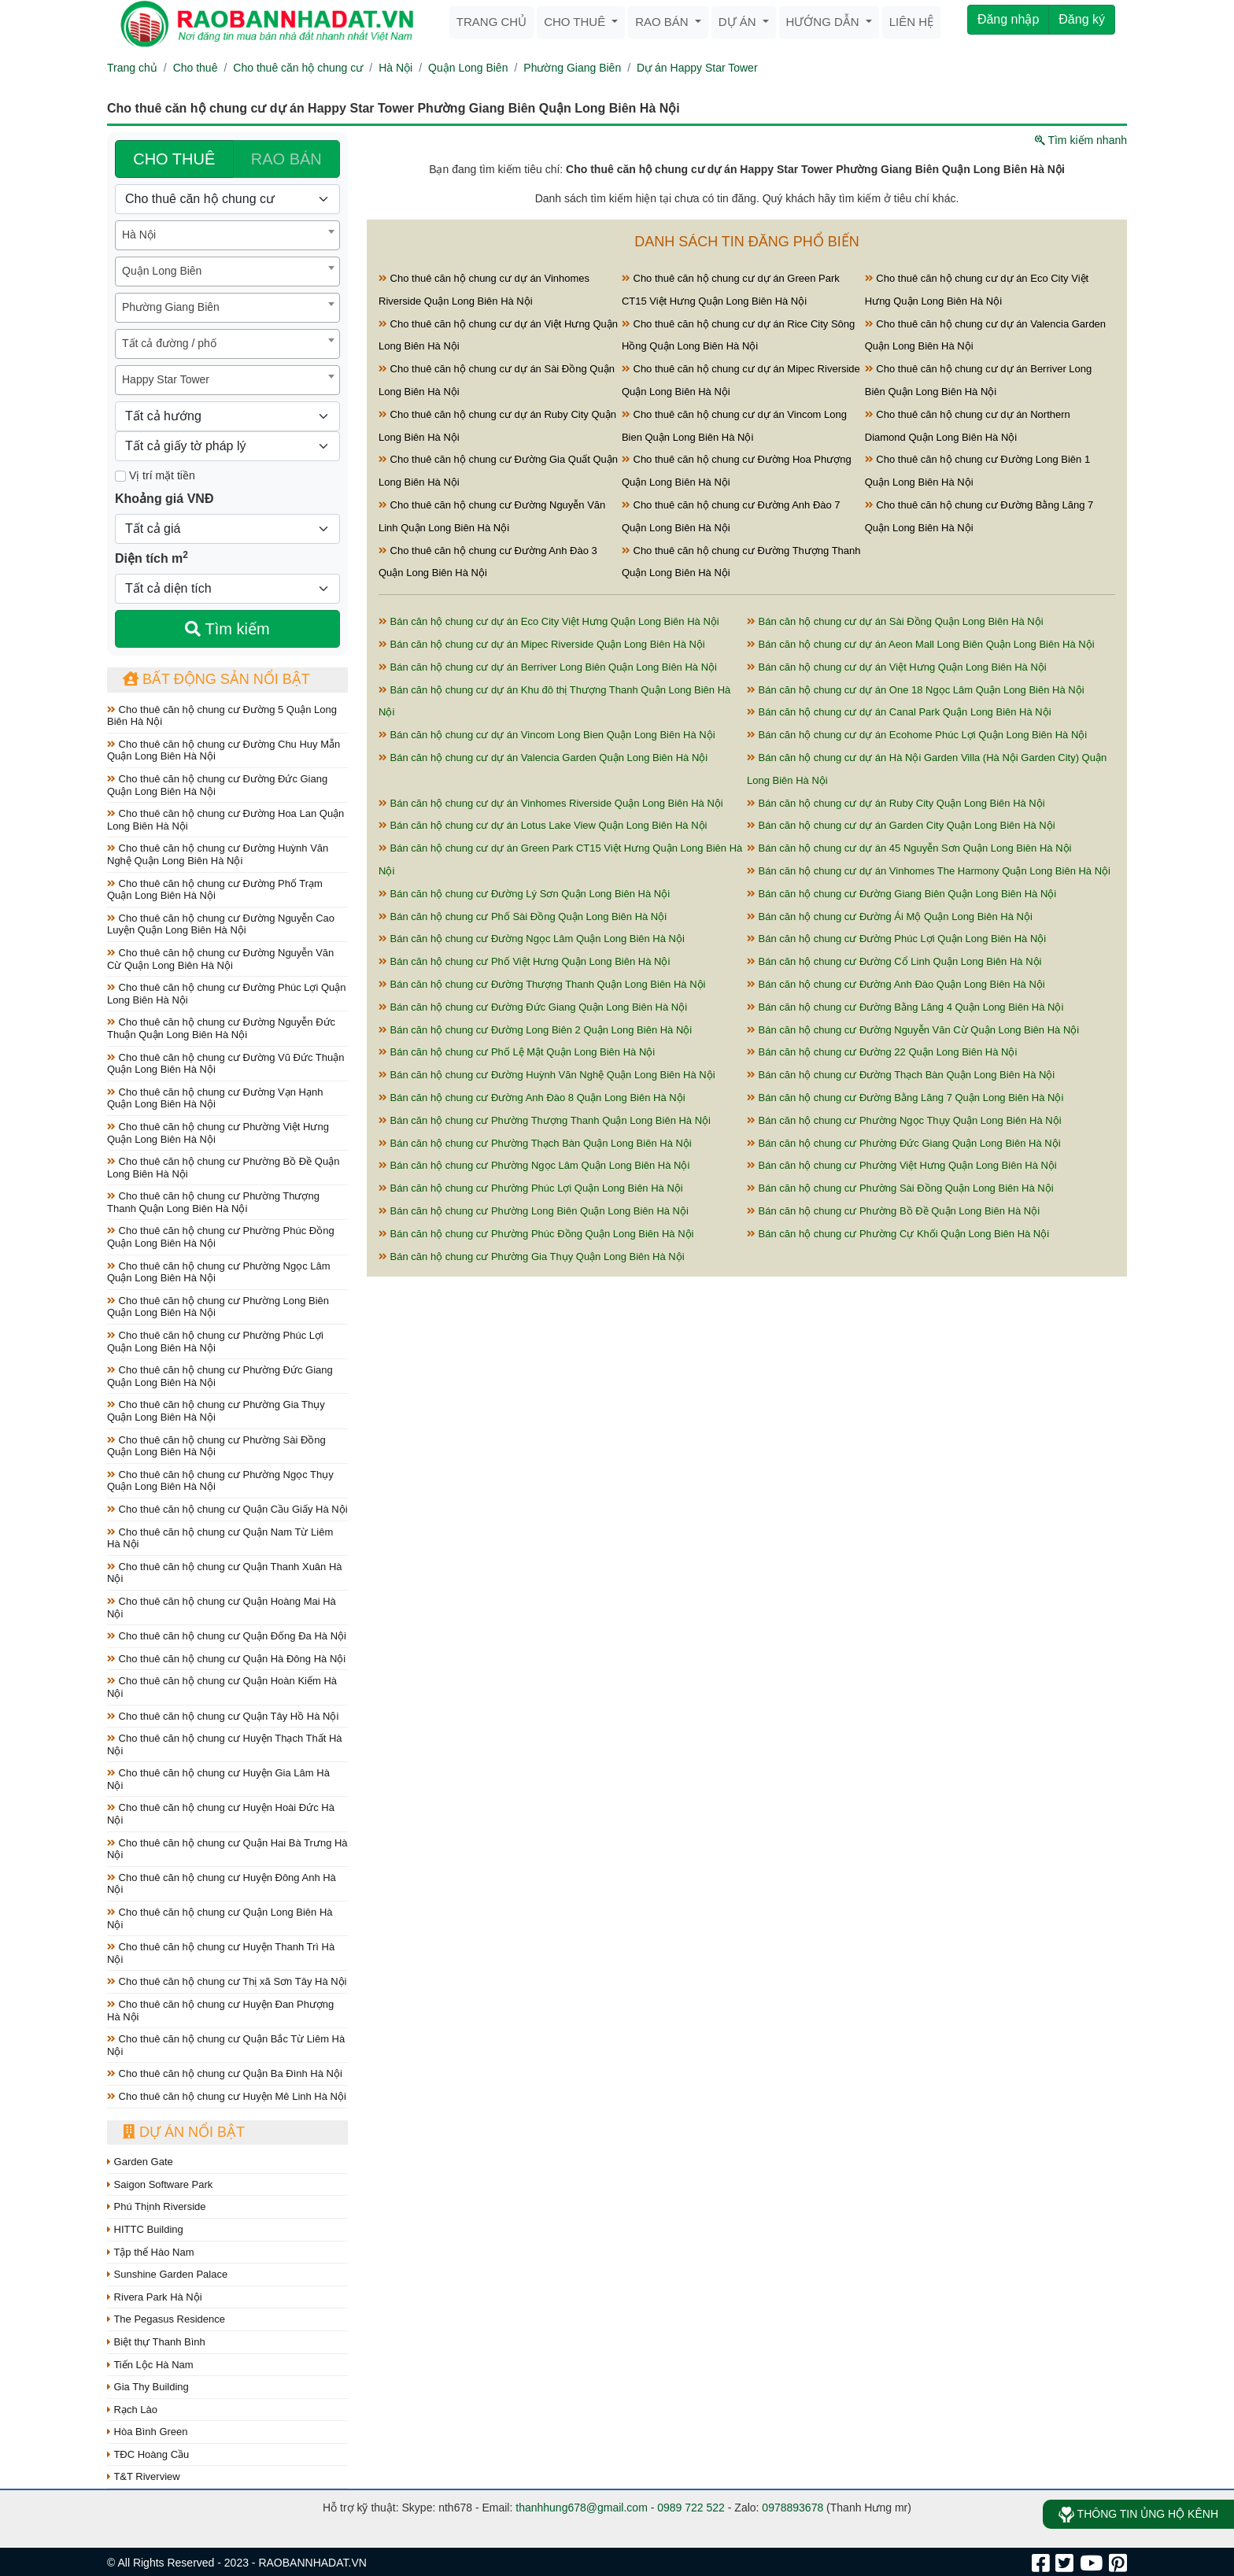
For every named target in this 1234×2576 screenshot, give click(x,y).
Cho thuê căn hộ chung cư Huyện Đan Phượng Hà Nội (220, 2010)
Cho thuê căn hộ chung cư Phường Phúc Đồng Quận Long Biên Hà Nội (220, 1237)
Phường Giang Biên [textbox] (171, 307)
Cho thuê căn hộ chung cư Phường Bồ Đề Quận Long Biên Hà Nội (223, 1167)
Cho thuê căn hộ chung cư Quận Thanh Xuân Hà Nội (224, 1573)
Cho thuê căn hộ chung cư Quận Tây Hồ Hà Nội (222, 1716)
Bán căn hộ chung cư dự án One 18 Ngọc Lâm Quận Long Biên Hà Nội (915, 690)
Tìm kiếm (227, 629)
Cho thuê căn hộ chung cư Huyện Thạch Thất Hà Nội (224, 1744)
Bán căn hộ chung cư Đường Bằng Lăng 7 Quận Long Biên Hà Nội (905, 1097)
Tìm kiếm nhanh (1081, 140)
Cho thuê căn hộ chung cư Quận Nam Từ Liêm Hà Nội (220, 1538)
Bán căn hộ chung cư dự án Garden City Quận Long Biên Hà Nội (901, 825)
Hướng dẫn (824, 21)
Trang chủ (491, 21)
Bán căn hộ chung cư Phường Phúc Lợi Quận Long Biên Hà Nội (531, 1188)
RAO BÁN (286, 159)
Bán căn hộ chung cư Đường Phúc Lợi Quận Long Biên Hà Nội (896, 938)
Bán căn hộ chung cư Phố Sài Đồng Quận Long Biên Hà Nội (523, 916)
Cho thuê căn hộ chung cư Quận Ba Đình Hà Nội (224, 2073)
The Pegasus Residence (166, 2319)
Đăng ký (1082, 19)
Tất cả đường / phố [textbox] (169, 343)
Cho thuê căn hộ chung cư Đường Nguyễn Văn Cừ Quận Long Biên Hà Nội (220, 959)
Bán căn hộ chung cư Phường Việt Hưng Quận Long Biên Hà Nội (902, 1165)
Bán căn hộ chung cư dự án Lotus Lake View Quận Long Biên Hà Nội (543, 825)
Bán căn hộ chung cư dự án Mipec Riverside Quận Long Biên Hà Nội (542, 644)
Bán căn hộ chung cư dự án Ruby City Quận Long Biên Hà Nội (896, 803)
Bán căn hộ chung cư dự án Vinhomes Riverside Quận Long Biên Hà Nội (551, 803)
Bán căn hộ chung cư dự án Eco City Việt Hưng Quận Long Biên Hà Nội (549, 621)
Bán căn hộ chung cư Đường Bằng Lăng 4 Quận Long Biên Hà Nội (905, 1007)
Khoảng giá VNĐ (164, 498)
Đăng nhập (1008, 19)
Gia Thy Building (148, 2387)
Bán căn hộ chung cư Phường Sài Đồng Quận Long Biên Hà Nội (900, 1188)
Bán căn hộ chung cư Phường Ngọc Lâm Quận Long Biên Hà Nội (534, 1165)
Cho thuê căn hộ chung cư (298, 67)
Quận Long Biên (468, 67)
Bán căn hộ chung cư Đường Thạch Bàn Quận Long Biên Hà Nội (901, 1075)
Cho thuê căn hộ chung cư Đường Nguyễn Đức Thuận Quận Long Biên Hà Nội (221, 1028)
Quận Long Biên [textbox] (161, 270)
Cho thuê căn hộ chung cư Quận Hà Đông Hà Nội (226, 1659)
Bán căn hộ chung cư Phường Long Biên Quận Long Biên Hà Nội (534, 1211)
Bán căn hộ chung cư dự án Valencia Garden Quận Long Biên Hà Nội (543, 757)
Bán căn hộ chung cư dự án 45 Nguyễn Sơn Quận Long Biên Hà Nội (909, 848)
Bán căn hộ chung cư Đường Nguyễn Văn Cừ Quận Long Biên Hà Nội (913, 1030)
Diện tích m (151, 557)
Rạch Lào (132, 2409)
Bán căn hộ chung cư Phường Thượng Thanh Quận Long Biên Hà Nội (545, 1120)
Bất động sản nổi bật (216, 679)
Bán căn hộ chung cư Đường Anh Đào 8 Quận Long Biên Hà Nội (532, 1097)
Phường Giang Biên (572, 67)
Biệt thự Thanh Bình (156, 2342)
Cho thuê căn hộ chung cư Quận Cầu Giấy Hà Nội (227, 1509)
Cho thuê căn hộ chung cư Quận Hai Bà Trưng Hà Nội (227, 1849)
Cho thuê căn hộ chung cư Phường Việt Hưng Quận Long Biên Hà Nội (218, 1133)
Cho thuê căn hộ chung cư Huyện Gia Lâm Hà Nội (218, 1779)
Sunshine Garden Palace (167, 2274)
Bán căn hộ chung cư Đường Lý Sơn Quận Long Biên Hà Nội (524, 894)
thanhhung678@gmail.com (581, 2507)
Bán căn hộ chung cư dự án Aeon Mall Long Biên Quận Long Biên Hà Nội (921, 644)
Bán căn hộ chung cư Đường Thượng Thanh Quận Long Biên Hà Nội (542, 984)
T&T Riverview (143, 2476)
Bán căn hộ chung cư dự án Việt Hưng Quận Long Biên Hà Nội (897, 667)
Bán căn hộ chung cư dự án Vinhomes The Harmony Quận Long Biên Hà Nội (928, 871)
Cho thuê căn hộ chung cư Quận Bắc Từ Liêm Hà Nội (226, 2045)
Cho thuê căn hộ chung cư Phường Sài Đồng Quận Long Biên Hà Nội (216, 1446)
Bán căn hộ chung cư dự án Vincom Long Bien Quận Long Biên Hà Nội (547, 735)
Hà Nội (395, 67)
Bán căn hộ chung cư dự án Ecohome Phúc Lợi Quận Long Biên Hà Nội (917, 735)
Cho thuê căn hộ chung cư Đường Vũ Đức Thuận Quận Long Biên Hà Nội (225, 1063)
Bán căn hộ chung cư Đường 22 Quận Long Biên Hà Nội (882, 1052)
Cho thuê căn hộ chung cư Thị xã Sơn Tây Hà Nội (227, 1981)
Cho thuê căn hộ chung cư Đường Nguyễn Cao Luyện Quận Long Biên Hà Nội (220, 924)
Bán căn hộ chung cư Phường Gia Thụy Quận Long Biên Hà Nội (532, 1256)
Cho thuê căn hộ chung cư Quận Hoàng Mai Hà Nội (221, 1607)
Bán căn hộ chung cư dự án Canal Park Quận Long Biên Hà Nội (899, 712)
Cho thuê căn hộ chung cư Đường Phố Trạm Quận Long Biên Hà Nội (215, 890)
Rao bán (663, 21)
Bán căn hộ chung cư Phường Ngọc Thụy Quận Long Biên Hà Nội (904, 1120)
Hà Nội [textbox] (139, 234)
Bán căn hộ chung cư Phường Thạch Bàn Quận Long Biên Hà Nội (535, 1143)
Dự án (739, 21)
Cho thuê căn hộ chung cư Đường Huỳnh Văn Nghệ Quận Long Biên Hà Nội (217, 854)
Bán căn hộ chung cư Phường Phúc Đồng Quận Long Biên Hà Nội (536, 1234)
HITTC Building (145, 2229)
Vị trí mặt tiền (155, 475)
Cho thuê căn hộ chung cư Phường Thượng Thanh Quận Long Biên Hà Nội (213, 1202)
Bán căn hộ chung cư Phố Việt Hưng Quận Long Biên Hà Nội (524, 961)
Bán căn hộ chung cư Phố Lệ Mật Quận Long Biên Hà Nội (517, 1052)
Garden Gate (140, 2162)
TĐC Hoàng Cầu (148, 2454)
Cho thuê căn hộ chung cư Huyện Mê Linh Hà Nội (226, 2096)
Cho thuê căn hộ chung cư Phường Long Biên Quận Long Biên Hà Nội (218, 1307)
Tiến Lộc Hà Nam (150, 2365)
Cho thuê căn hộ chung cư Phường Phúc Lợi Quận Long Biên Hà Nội (215, 1341)
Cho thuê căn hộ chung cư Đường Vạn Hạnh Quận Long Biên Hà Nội (215, 1098)
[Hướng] (227, 416)
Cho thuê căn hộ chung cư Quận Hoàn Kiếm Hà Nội (222, 1687)
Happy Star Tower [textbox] (165, 379)
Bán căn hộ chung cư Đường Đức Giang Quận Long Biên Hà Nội (533, 1007)
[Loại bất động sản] (227, 199)
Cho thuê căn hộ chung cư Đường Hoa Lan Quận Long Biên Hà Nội (225, 820)
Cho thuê (576, 21)
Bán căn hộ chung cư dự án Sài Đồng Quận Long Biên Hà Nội (895, 621)
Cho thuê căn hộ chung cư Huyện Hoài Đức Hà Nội (220, 1814)
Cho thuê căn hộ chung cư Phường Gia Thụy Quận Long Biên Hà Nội (216, 1411)
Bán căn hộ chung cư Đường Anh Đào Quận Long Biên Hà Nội (896, 984)
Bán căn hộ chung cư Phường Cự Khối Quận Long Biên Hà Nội (898, 1234)
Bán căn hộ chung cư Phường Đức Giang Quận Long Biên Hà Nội (904, 1143)
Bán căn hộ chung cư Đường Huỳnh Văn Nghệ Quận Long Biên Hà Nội (547, 1075)
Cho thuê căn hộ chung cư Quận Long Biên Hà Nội (220, 1918)
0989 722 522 (691, 2507)
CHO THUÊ (174, 159)
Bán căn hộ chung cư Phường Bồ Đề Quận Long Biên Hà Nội (893, 1211)
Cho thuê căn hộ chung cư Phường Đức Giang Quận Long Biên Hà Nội (220, 1376)
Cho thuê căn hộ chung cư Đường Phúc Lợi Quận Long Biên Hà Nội (226, 993)
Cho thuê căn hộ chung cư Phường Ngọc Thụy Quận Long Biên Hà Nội (220, 1481)
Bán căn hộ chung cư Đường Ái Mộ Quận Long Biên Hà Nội (890, 916)
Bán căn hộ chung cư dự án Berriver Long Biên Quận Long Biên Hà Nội (548, 667)
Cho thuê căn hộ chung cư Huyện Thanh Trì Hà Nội (220, 1953)
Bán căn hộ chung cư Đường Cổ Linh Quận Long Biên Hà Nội (894, 961)
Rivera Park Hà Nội (154, 2297)
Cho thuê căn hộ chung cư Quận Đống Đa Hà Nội (226, 1636)
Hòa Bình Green (147, 2431)
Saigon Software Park (159, 2184)
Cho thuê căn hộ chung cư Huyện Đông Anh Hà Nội (221, 1884)
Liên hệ (911, 21)
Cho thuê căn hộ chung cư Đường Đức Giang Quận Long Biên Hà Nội (217, 785)
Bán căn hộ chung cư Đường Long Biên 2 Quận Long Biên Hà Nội (535, 1030)
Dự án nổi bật (184, 2132)
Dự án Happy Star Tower (697, 67)
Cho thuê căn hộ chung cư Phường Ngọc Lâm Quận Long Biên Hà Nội (219, 1272)
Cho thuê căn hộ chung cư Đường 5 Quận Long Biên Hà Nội (222, 716)
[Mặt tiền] (120, 476)
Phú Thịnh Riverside (156, 2206)
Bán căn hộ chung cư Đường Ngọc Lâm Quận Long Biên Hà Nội (532, 938)
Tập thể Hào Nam (150, 2252)
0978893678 (792, 2507)
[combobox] (227, 235)
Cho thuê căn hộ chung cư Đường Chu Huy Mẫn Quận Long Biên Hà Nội (223, 750)
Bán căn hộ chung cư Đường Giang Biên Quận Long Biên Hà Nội (901, 894)
